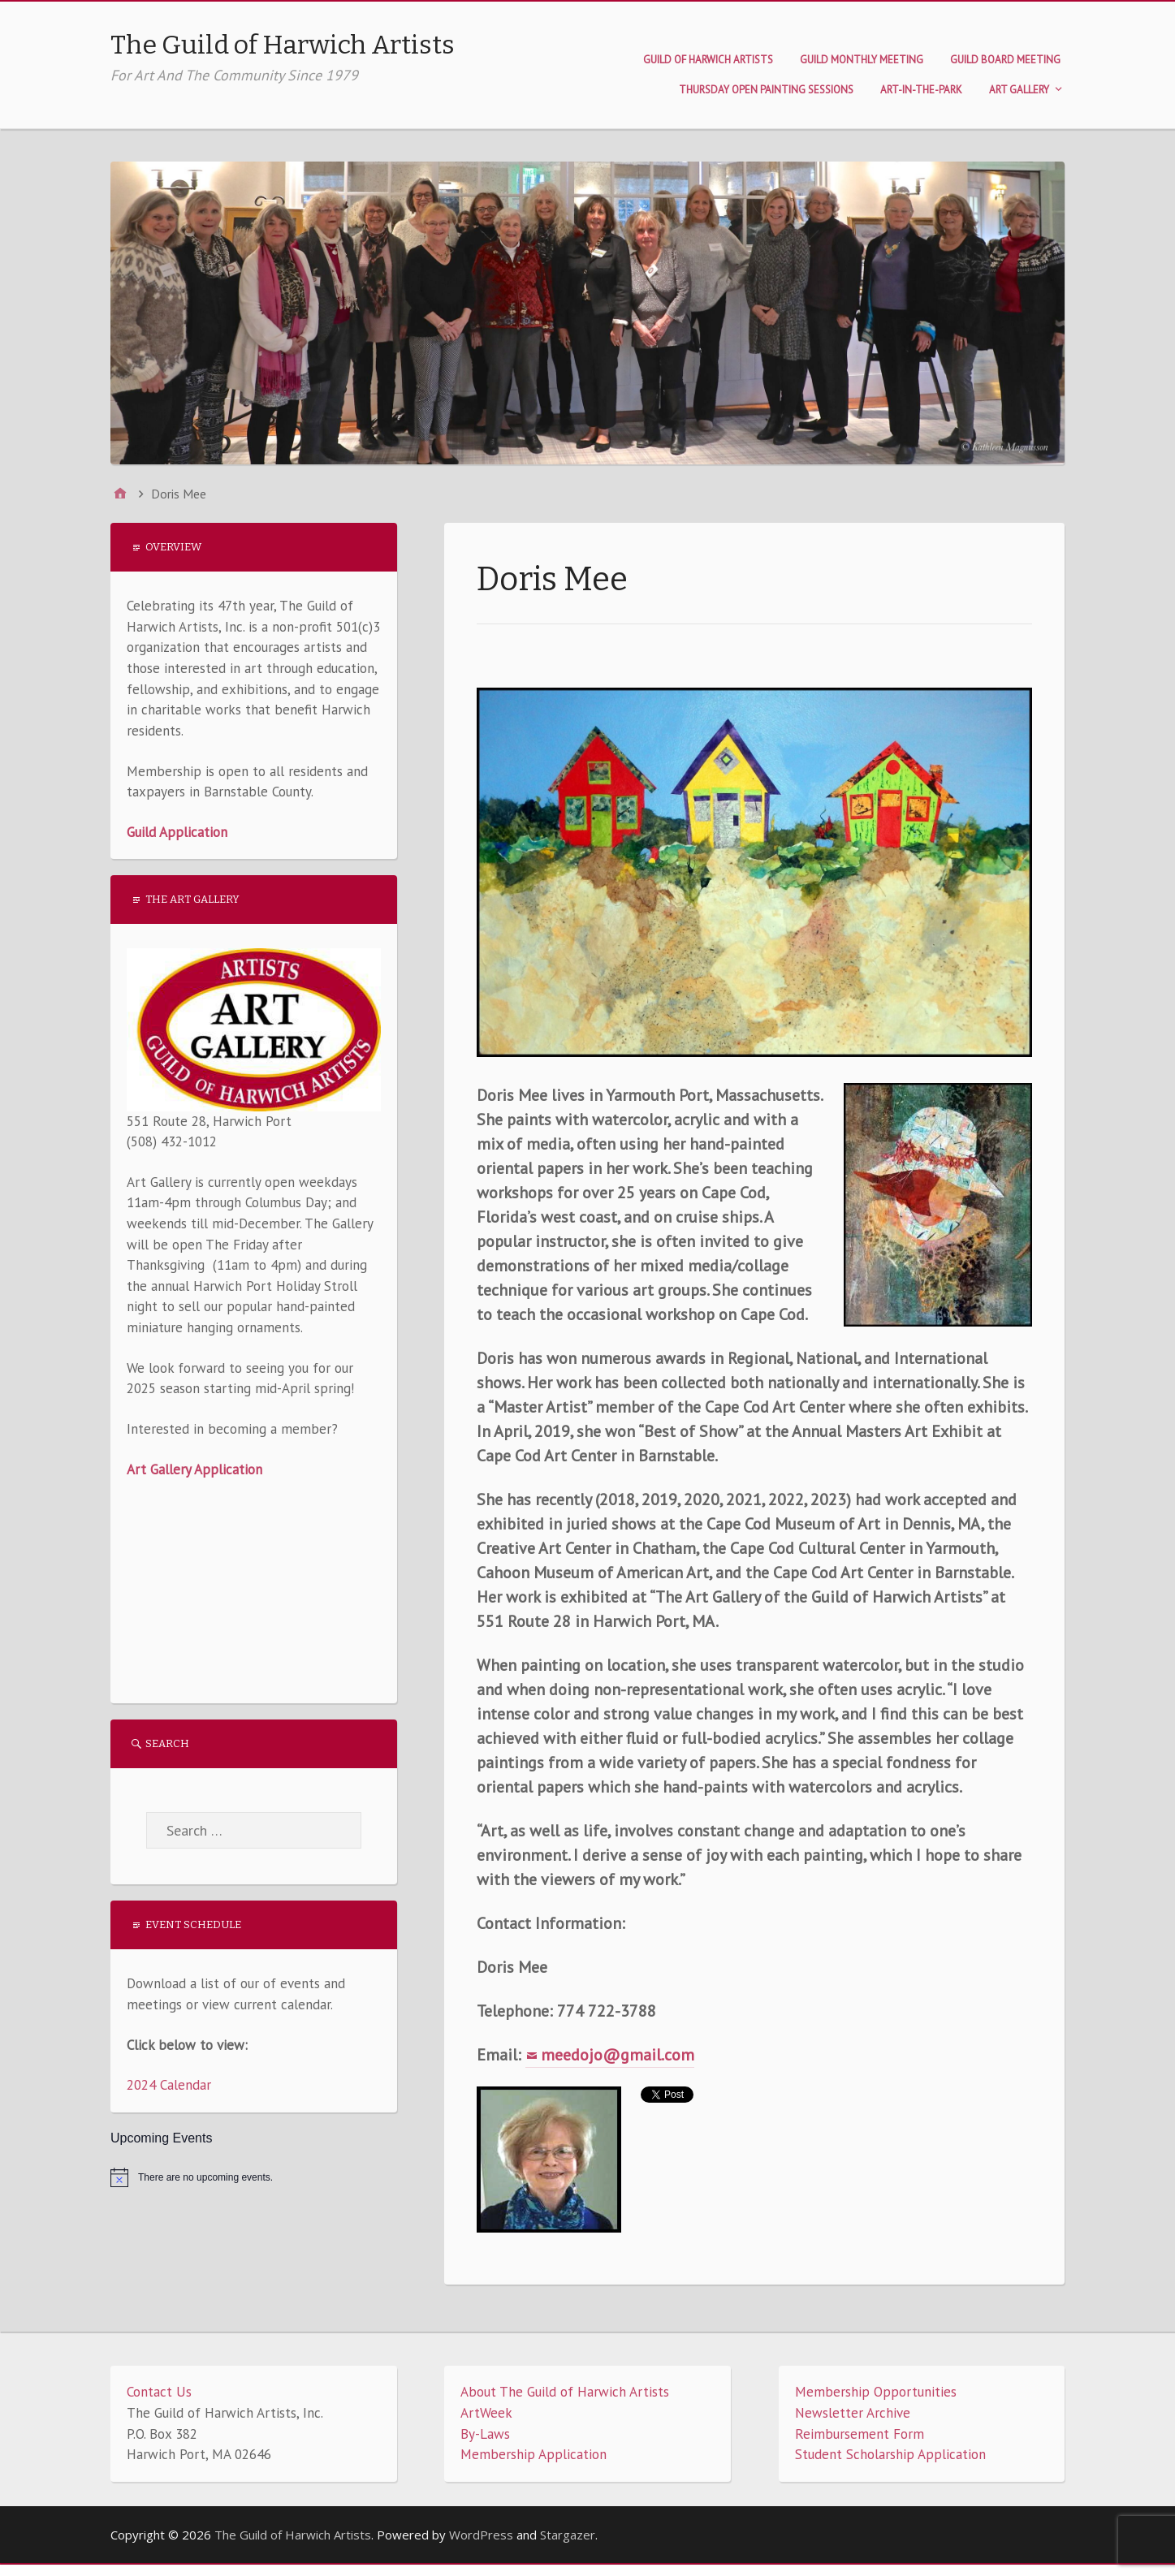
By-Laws (485, 2434)
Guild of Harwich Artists (708, 60)
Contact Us (159, 2392)
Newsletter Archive (852, 2413)
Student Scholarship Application (890, 2454)
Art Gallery (1019, 90)
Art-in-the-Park (921, 90)
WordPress (481, 2534)
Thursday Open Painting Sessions (766, 90)
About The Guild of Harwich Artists (564, 2392)
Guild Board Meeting (1005, 60)
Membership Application (533, 2454)
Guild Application (177, 832)
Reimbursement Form (859, 2434)
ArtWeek (486, 2413)
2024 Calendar (169, 2085)
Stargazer (567, 2534)
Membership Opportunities (876, 2392)
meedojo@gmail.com (617, 2054)
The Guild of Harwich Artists (282, 44)
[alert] (253, 2177)
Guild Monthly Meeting (861, 60)
